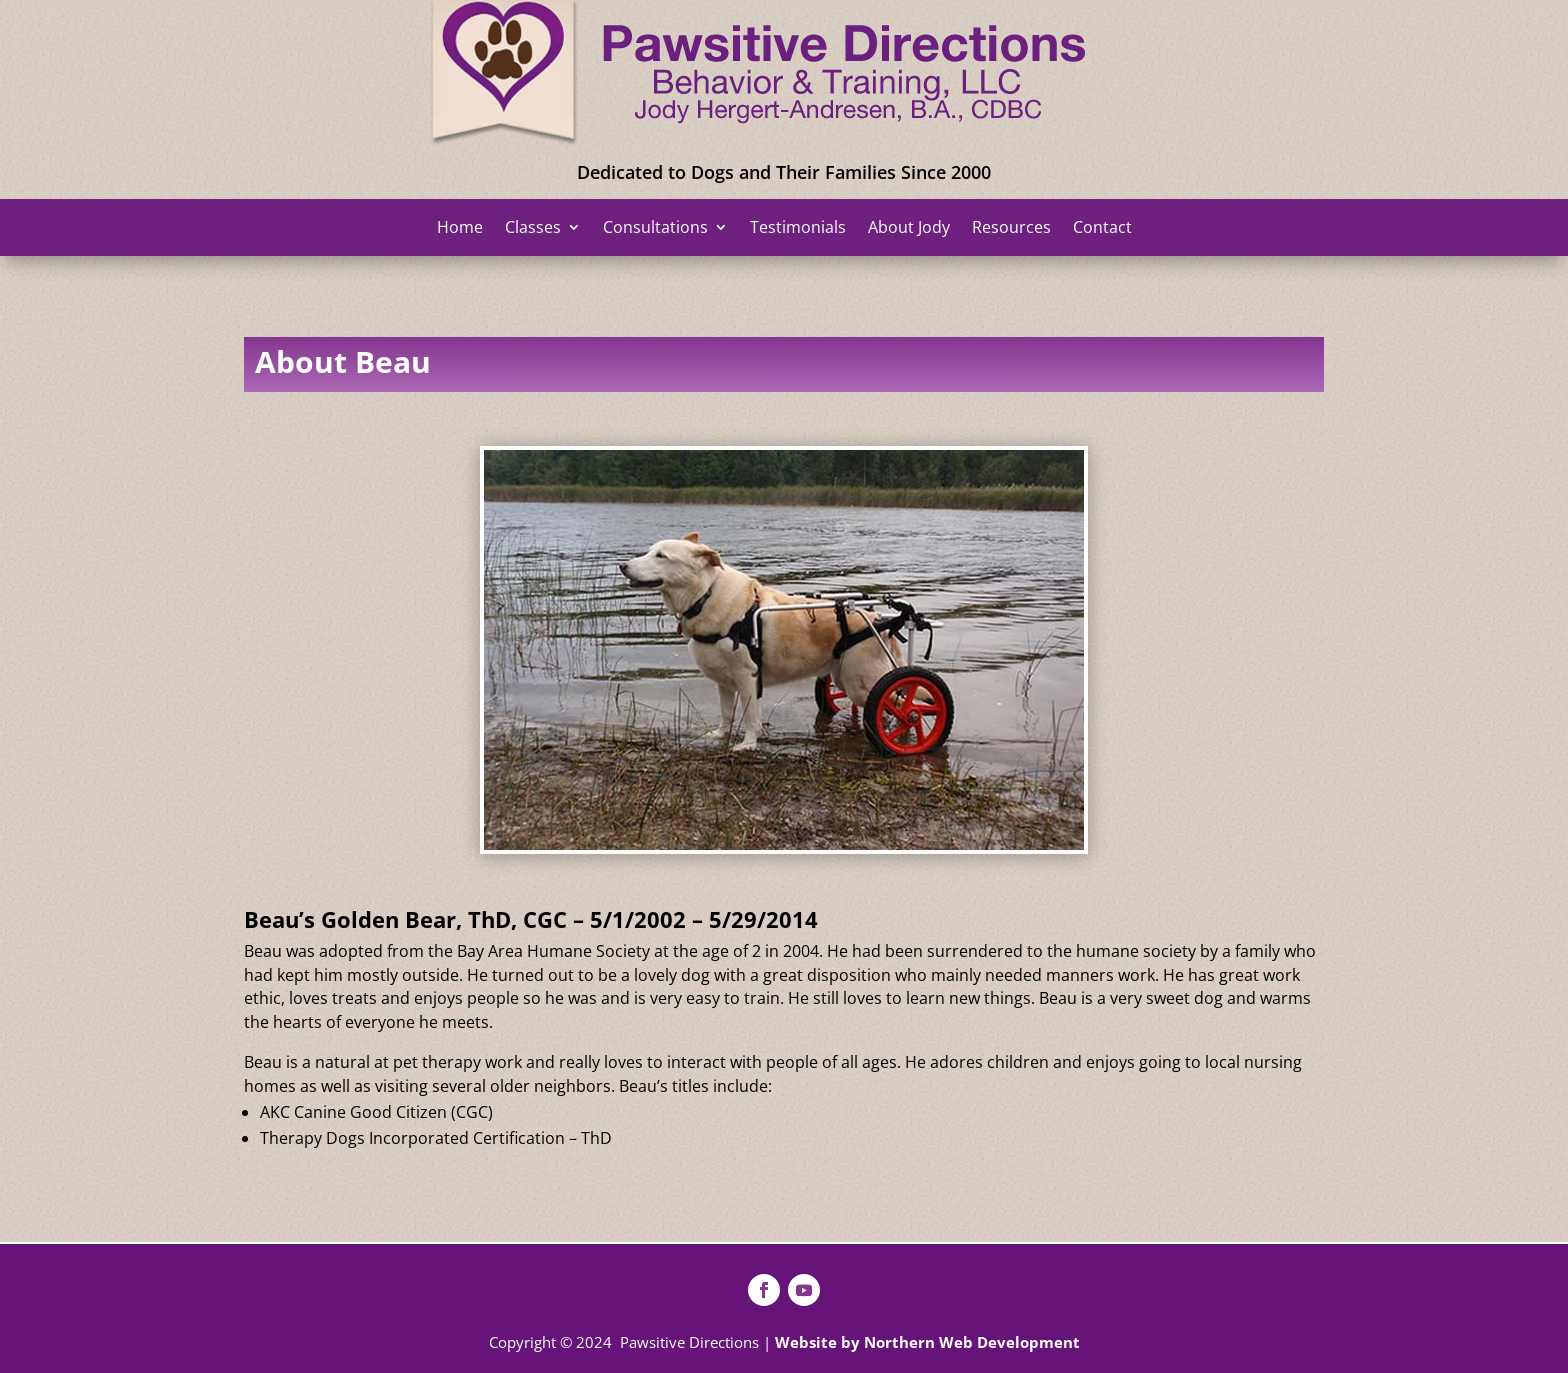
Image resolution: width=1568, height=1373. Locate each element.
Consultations (655, 229)
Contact (1102, 229)
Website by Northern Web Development (927, 1342)
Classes (533, 229)
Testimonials (798, 229)
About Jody (909, 229)
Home (460, 229)
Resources (1011, 229)
